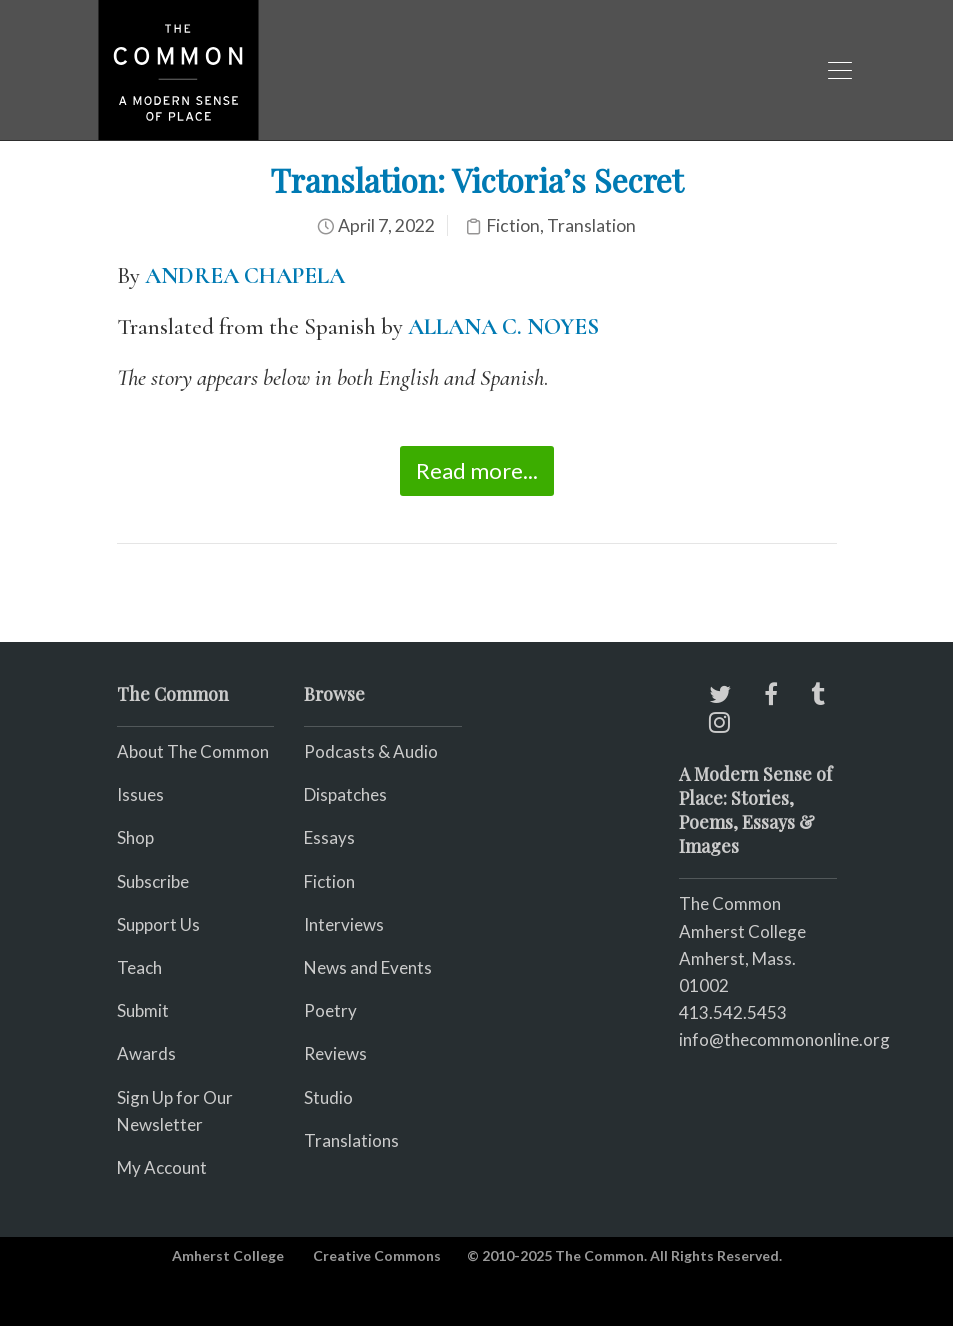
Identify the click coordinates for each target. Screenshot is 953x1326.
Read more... (477, 470)
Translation (591, 225)
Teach (139, 967)
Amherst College (228, 1255)
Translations (351, 1140)
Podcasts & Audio (371, 751)
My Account (162, 1167)
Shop (135, 837)
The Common (730, 903)
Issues (140, 794)
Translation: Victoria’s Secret (476, 179)
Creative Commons (377, 1255)
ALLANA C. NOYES (503, 327)
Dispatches (345, 794)
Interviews (344, 924)
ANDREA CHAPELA (245, 276)
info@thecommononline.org (784, 1039)
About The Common (193, 751)
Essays (329, 837)
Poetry (330, 1010)
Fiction (513, 225)
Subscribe (153, 881)
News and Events (368, 967)
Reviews (335, 1053)
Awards (146, 1053)
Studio (328, 1097)
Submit (143, 1010)
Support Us (158, 924)
